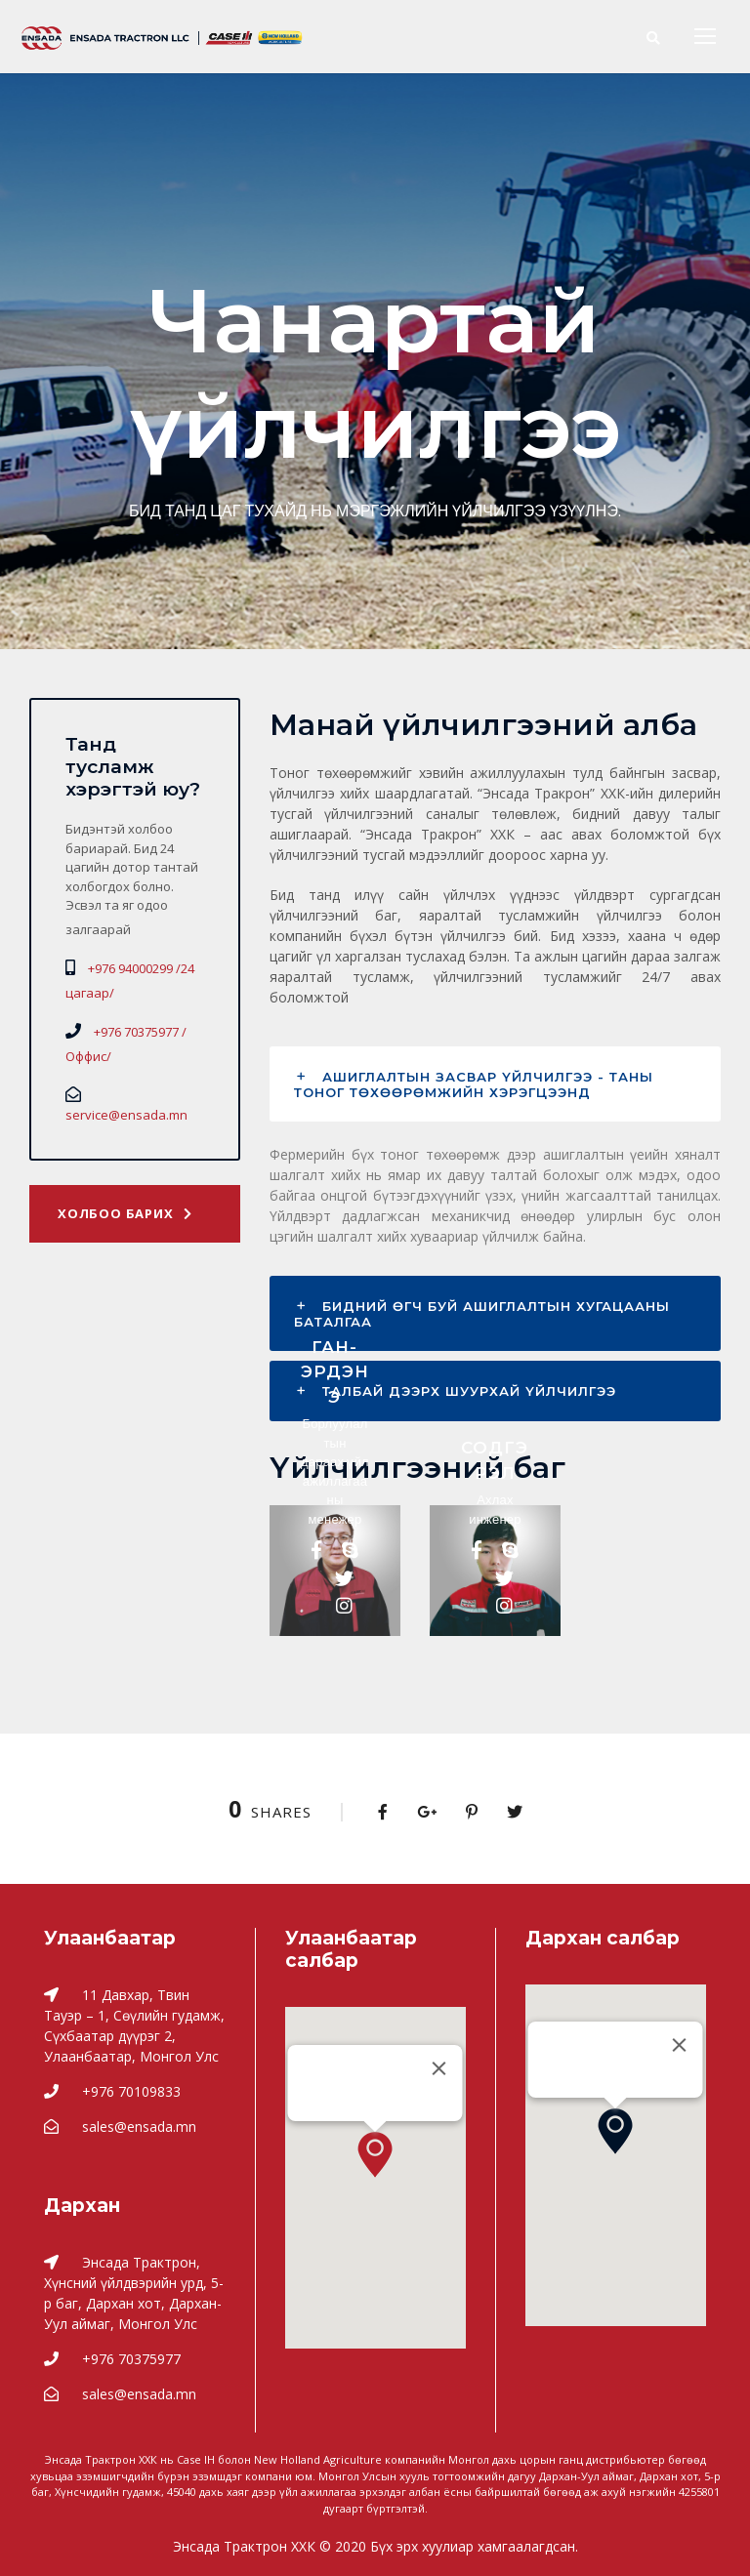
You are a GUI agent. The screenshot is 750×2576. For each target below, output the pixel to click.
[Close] (439, 2068)
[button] (375, 2155)
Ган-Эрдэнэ (335, 1372)
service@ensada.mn (126, 1115)
